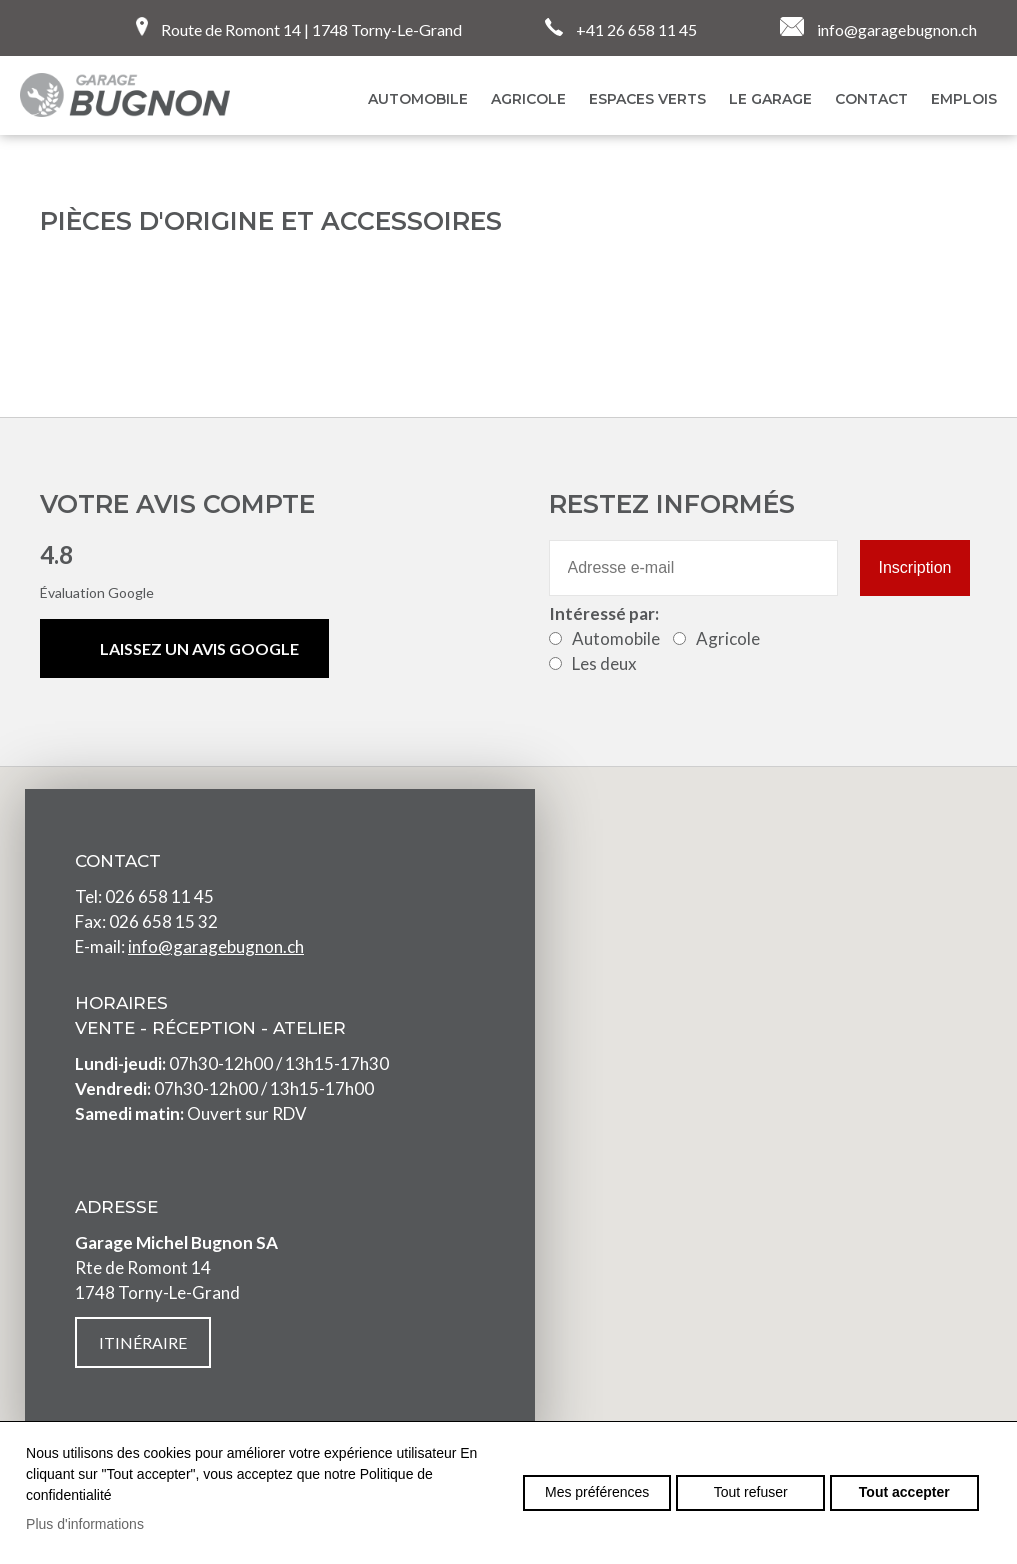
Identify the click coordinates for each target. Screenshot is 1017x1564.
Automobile (616, 638)
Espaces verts (647, 99)
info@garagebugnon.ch (878, 28)
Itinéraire (143, 1342)
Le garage (770, 99)
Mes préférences (597, 1492)
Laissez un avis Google (199, 648)
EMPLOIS (964, 99)
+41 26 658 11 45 (621, 28)
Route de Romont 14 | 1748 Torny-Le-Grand (299, 28)
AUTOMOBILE (418, 99)
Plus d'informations (85, 1524)
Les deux (604, 663)
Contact (871, 99)
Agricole (528, 99)
